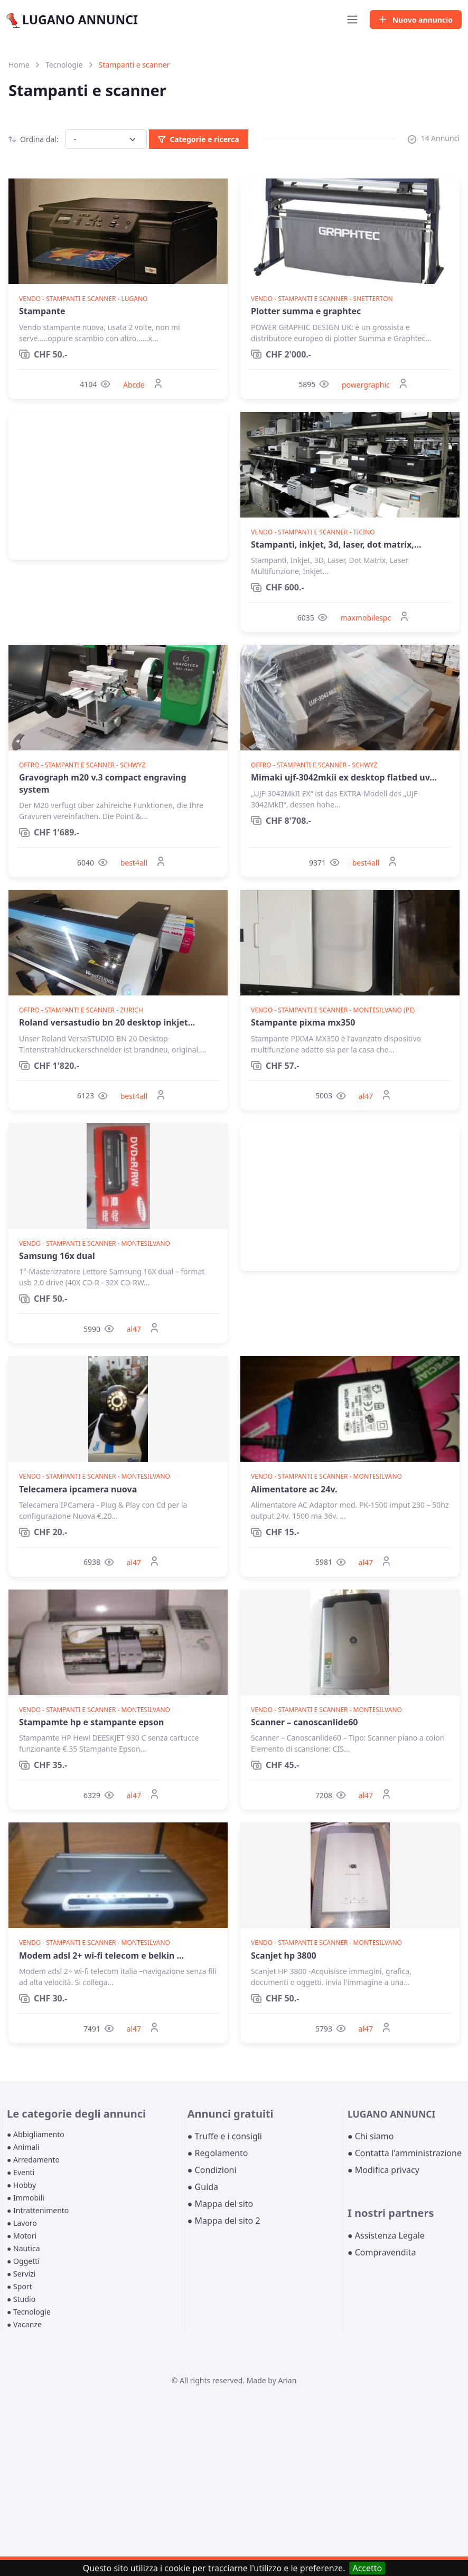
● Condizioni (212, 2170)
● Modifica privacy (383, 2170)
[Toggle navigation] (352, 19)
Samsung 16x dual (57, 1256)
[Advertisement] (118, 486)
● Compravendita (382, 2252)
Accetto (367, 2568)
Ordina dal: (33, 139)
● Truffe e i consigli (225, 2136)
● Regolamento (218, 2153)
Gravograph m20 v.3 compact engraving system (102, 783)
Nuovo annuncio (416, 20)
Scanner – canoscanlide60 (304, 1722)
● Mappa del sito (221, 2204)
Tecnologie (64, 65)
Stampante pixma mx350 (303, 1022)
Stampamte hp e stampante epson (91, 1722)
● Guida (203, 2187)
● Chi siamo (371, 2136)
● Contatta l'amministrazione (405, 2153)
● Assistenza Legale (386, 2235)
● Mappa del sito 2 (224, 2220)
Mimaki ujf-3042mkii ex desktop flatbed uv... (344, 777)
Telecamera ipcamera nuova (78, 1489)
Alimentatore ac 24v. (294, 1489)
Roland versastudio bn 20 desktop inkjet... (107, 1022)
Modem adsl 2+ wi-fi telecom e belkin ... (101, 1955)
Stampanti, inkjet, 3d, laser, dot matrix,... (336, 544)
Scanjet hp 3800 (283, 1955)
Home (19, 65)
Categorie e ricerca (198, 139)
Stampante (42, 311)
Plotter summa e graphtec (306, 311)
